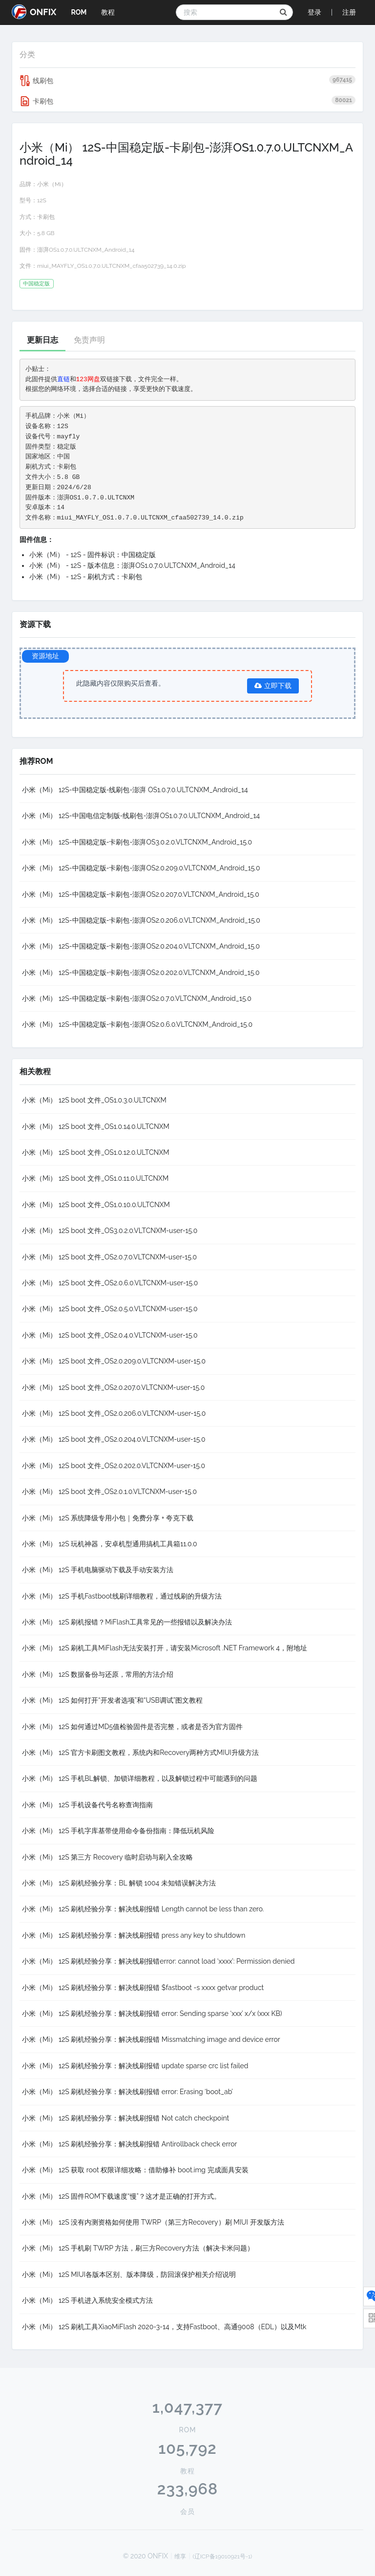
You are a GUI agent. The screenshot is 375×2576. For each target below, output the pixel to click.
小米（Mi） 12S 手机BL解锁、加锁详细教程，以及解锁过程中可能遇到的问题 (139, 1778)
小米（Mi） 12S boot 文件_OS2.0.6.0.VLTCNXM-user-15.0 (110, 1283)
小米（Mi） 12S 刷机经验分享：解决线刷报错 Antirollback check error (129, 2144)
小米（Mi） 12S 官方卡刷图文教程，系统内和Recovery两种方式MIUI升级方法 (140, 1752)
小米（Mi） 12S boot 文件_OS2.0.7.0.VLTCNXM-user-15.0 (109, 1257)
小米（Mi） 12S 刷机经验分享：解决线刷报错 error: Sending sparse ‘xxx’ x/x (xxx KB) (152, 2013)
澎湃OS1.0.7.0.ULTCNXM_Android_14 (85, 249)
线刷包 (187, 80)
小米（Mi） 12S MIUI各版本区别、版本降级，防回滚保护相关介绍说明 (129, 2274)
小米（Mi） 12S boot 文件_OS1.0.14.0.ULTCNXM (95, 1126)
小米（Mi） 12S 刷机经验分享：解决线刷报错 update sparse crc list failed (135, 2066)
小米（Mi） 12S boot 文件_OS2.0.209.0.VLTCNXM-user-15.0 (114, 1361)
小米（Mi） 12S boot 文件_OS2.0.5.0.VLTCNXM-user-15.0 (110, 1309)
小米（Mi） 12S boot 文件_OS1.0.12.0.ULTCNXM (95, 1152)
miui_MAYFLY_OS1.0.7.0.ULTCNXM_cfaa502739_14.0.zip (111, 265)
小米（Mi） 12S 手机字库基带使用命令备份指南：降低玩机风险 (118, 1831)
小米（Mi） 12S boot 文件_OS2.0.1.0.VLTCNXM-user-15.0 (109, 1491)
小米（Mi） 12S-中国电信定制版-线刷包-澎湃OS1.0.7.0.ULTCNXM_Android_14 (141, 816)
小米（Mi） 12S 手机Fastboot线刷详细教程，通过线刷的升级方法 (122, 1596)
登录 (314, 12)
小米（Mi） (52, 184)
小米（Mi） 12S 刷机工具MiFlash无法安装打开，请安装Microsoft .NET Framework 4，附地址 (164, 1648)
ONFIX (34, 11)
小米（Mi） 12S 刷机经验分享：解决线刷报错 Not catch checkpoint (125, 2118)
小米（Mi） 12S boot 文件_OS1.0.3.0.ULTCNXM (94, 1100)
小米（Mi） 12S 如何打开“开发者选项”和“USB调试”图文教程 (112, 1700)
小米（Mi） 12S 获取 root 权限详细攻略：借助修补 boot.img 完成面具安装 (135, 2170)
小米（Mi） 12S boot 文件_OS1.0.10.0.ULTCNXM (96, 1205)
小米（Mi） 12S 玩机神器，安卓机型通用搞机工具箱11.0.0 (109, 1544)
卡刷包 (187, 101)
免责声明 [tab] (89, 340)
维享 (180, 2556)
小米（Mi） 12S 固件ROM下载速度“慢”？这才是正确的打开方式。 (121, 2196)
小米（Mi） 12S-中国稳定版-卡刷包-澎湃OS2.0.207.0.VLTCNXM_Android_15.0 (140, 894)
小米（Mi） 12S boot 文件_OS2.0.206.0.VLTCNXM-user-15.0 (114, 1413)
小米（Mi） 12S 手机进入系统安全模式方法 (87, 2300)
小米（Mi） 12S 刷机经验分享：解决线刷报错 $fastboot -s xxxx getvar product (143, 1988)
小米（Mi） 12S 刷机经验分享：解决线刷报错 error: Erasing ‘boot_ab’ (127, 2092)
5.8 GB (46, 233)
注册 (349, 12)
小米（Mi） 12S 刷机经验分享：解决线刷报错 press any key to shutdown (133, 1935)
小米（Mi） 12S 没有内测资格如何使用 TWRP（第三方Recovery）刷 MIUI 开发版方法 (153, 2222)
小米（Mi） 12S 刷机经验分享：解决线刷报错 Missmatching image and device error (151, 2039)
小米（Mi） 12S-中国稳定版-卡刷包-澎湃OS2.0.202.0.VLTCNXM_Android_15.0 (141, 972)
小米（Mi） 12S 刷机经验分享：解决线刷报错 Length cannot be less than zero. (143, 1909)
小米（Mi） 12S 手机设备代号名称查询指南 (87, 1805)
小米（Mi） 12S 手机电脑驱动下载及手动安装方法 (97, 1570)
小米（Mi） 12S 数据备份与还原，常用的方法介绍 (97, 1674)
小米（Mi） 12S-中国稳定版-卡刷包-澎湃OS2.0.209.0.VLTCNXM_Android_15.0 (141, 868)
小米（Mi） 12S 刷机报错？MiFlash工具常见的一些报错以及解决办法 (127, 1622)
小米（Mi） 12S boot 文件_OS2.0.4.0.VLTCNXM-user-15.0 (110, 1335)
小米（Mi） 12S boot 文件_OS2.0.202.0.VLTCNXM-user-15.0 (113, 1466)
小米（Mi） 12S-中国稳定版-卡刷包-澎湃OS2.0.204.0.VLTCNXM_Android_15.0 (141, 946)
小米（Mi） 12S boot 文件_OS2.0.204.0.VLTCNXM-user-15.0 (113, 1439)
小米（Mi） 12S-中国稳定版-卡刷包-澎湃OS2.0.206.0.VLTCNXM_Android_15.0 (141, 920)
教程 (108, 12)
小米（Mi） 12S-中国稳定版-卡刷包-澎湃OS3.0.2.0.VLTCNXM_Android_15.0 (137, 842)
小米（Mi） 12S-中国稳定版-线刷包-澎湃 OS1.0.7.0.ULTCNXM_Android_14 (135, 790)
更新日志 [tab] (42, 340)
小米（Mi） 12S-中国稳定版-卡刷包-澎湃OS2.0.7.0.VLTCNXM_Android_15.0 (136, 998)
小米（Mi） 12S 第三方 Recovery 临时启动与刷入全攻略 (107, 1857)
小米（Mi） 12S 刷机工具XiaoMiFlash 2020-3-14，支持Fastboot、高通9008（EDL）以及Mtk (164, 2327)
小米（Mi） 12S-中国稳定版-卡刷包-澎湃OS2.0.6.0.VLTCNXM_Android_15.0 (137, 1024)
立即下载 (273, 686)
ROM (78, 12)
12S (41, 200)
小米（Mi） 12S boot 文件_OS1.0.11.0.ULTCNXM (95, 1178)
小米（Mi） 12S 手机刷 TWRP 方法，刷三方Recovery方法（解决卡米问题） (138, 2248)
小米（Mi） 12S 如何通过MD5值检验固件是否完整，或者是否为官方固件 (132, 1727)
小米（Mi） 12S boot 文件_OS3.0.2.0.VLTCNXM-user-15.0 (109, 1230)
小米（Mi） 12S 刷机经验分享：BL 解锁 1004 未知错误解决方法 (119, 1883)
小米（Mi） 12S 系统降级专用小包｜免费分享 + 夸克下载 (107, 1518)
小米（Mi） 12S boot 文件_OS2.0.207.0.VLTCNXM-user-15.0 (113, 1387)
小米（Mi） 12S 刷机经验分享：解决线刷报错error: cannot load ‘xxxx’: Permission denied (158, 1961)
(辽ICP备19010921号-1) (222, 2556)
